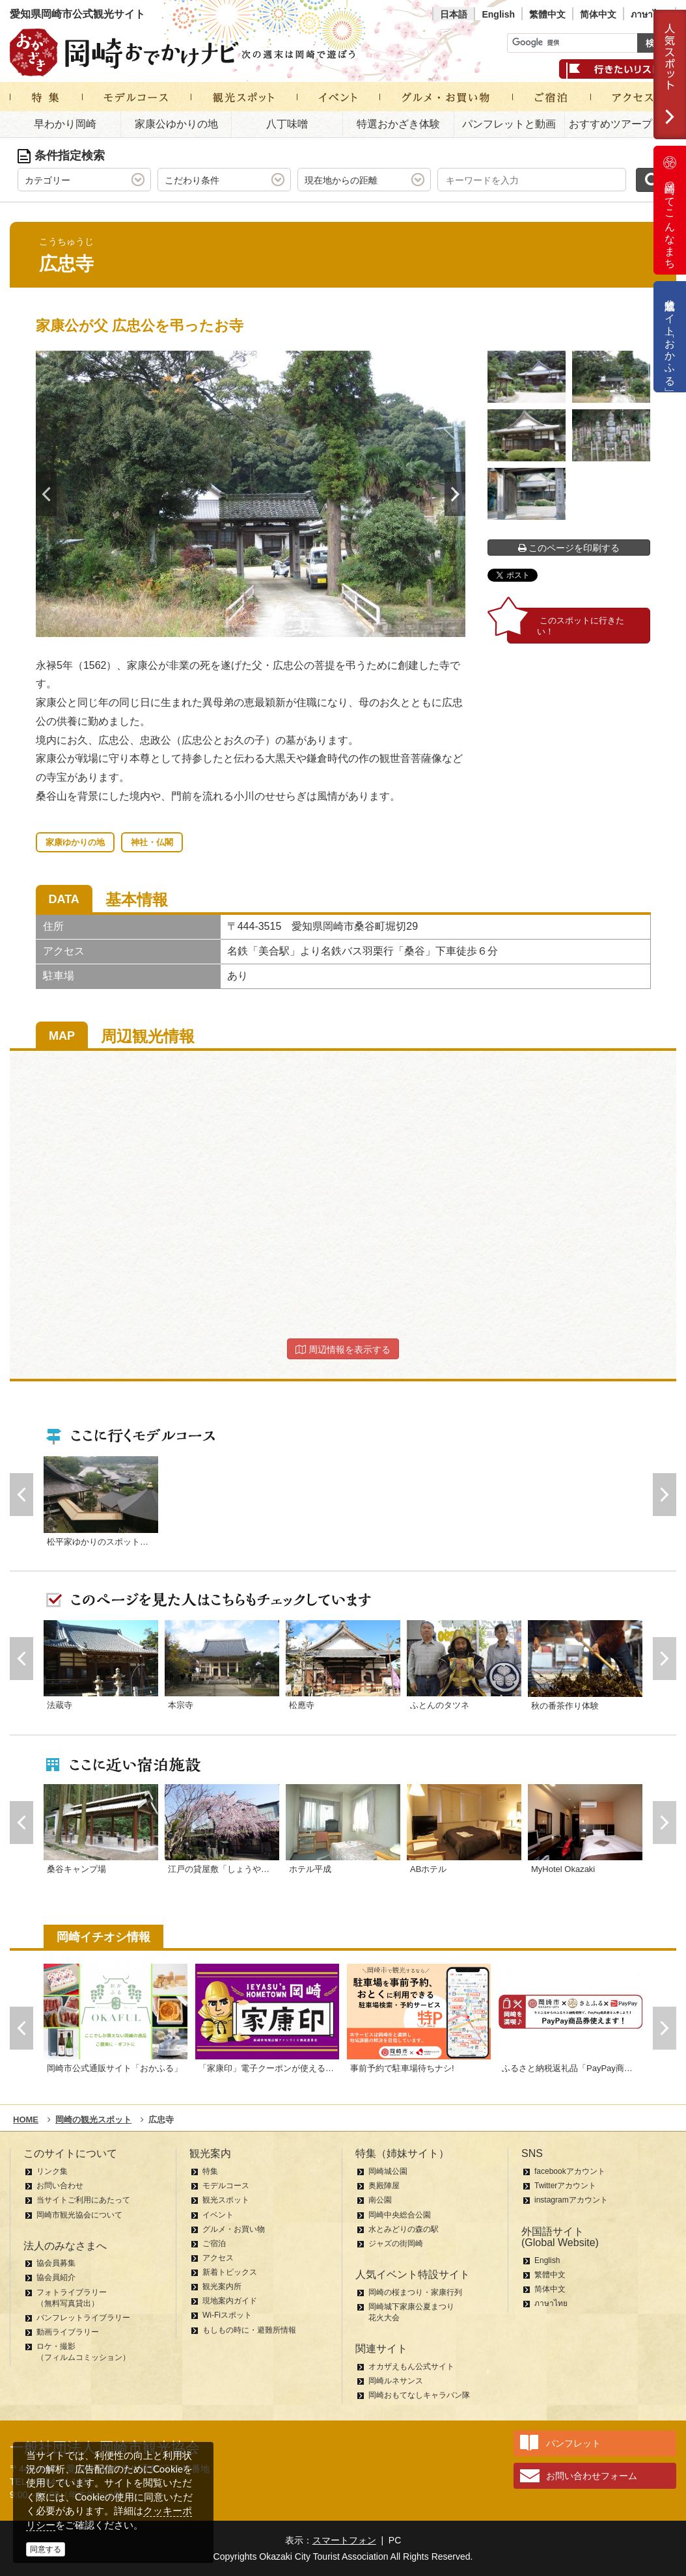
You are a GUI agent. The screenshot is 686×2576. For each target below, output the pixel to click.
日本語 (453, 14)
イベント (218, 2214)
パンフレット (573, 2443)
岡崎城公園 (387, 2171)
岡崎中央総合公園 (399, 2214)
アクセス (218, 2257)
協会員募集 (55, 2263)
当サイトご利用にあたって (83, 2199)
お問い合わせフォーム (591, 2476)
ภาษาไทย (649, 14)
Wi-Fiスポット (227, 2315)
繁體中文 (547, 14)
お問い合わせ (59, 2185)
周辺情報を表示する (343, 1349)
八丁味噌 (287, 123)
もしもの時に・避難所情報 (249, 2330)
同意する (45, 2549)
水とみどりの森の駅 (403, 2229)
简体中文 (598, 14)
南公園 (380, 2199)
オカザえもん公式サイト (411, 2366)
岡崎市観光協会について (79, 2214)
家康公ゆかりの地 (176, 123)
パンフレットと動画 (509, 123)
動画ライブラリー (67, 2332)
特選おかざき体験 (398, 123)
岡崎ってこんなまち (669, 210)
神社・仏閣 (152, 842)
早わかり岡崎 (65, 123)
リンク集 (52, 2171)
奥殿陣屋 (384, 2185)
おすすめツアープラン (621, 123)
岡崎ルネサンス (395, 2380)
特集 (210, 2171)
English (498, 14)
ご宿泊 (214, 2243)
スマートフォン (344, 2540)
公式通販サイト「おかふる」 (670, 336)
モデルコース (225, 2185)
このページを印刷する (569, 548)
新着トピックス (229, 2272)
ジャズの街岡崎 (395, 2243)
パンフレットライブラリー (83, 2317)
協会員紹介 (55, 2277)
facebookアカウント (569, 2171)
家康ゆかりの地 (75, 842)
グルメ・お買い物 (233, 2229)
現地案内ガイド (229, 2300)
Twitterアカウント (565, 2185)
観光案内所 (221, 2286)
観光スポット (225, 2199)
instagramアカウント (571, 2199)
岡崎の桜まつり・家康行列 (415, 2292)
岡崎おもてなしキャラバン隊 (419, 2395)
